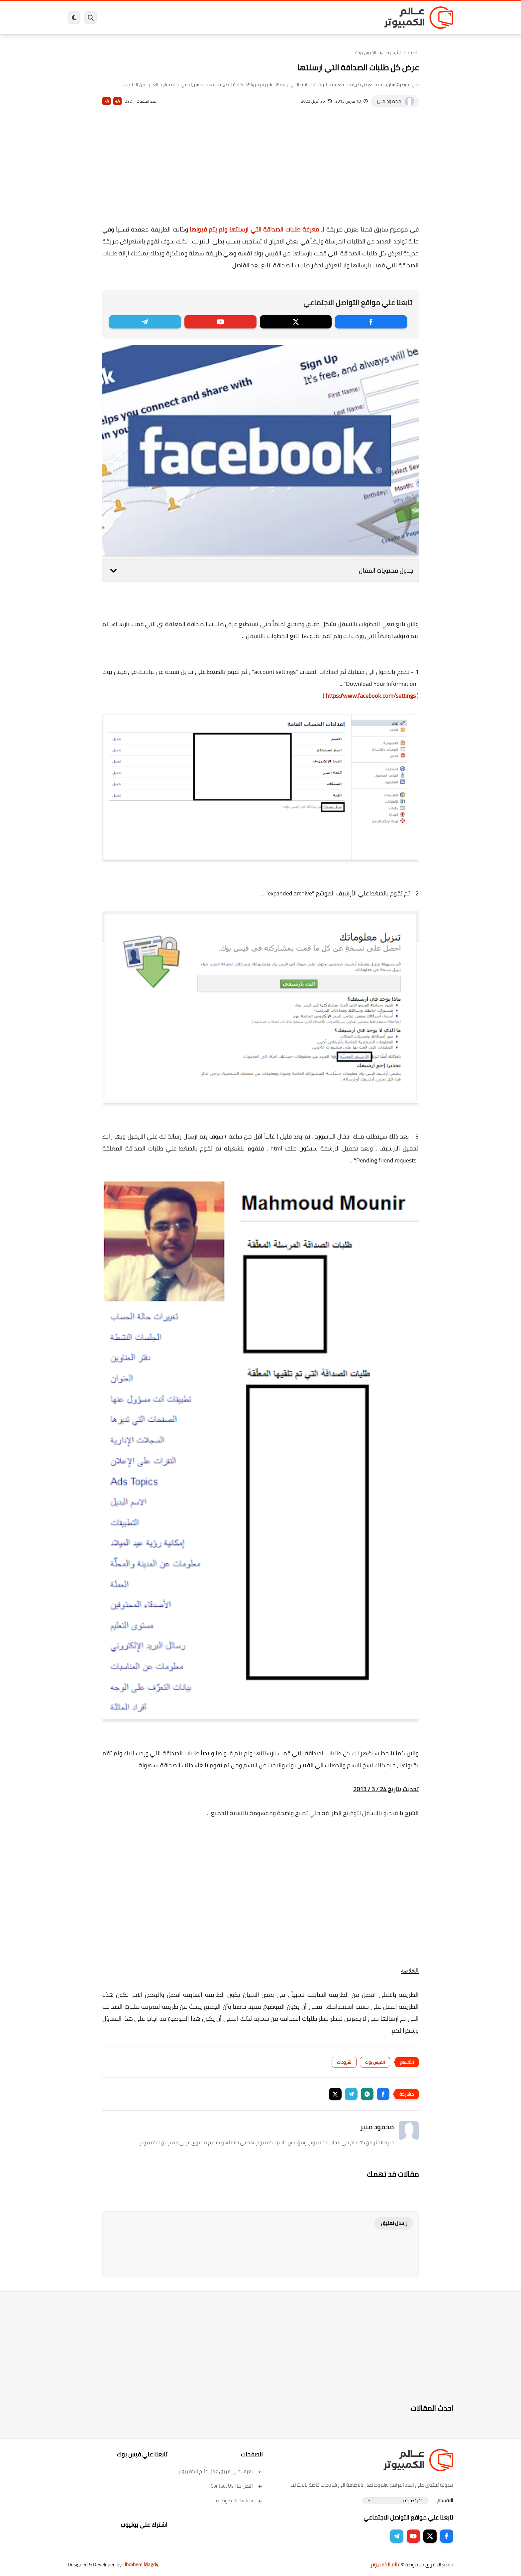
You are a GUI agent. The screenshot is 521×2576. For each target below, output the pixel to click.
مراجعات (144, 18)
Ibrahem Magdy (141, 2564)
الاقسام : (444, 2500)
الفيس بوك (365, 52)
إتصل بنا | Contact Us (237, 2486)
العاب (209, 18)
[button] (383, 2094)
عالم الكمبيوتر (385, 2564)
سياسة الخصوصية (239, 2500)
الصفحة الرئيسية (402, 52)
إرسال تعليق (394, 2223)
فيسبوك (278, 18)
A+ (117, 101)
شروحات (344, 2062)
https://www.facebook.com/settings (371, 695)
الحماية (253, 18)
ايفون (167, 18)
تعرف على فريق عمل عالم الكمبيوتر (220, 2471)
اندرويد (188, 18)
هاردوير (120, 18)
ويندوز (329, 18)
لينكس (230, 18)
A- (106, 101)
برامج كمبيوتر (358, 18)
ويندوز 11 (304, 18)
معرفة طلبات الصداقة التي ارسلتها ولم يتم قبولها (254, 229)
